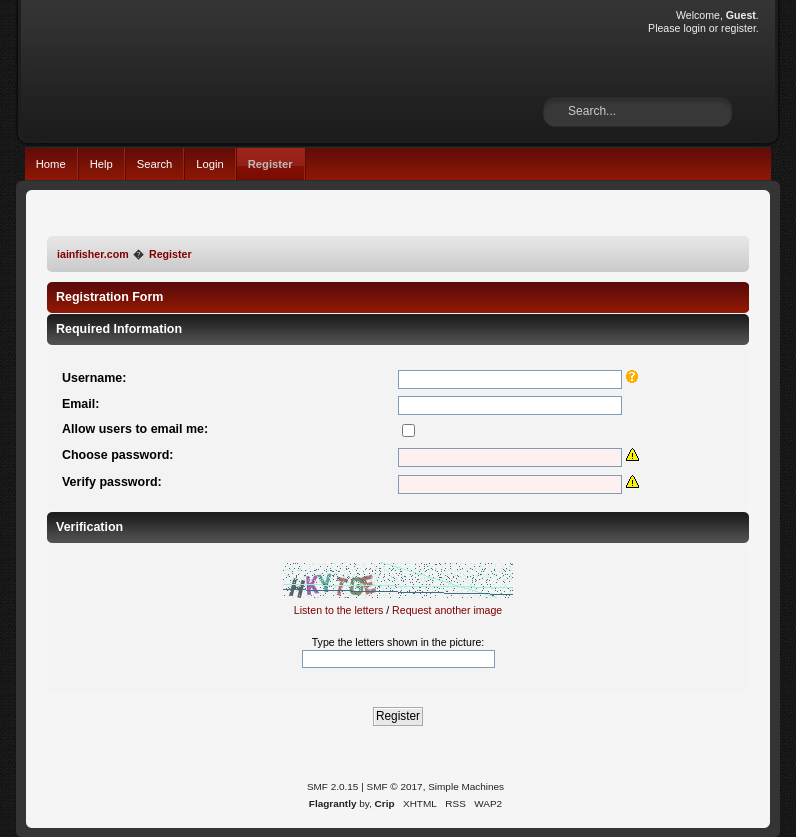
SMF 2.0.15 (333, 786)
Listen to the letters (339, 610)
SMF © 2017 (395, 786)
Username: (94, 378)
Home (51, 164)
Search (155, 164)
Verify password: (112, 482)
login (694, 28)
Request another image (447, 610)
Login (209, 164)
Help (101, 164)
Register (270, 164)
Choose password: (118, 455)
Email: (80, 404)
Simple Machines (466, 786)
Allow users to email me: (135, 429)
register (738, 28)
